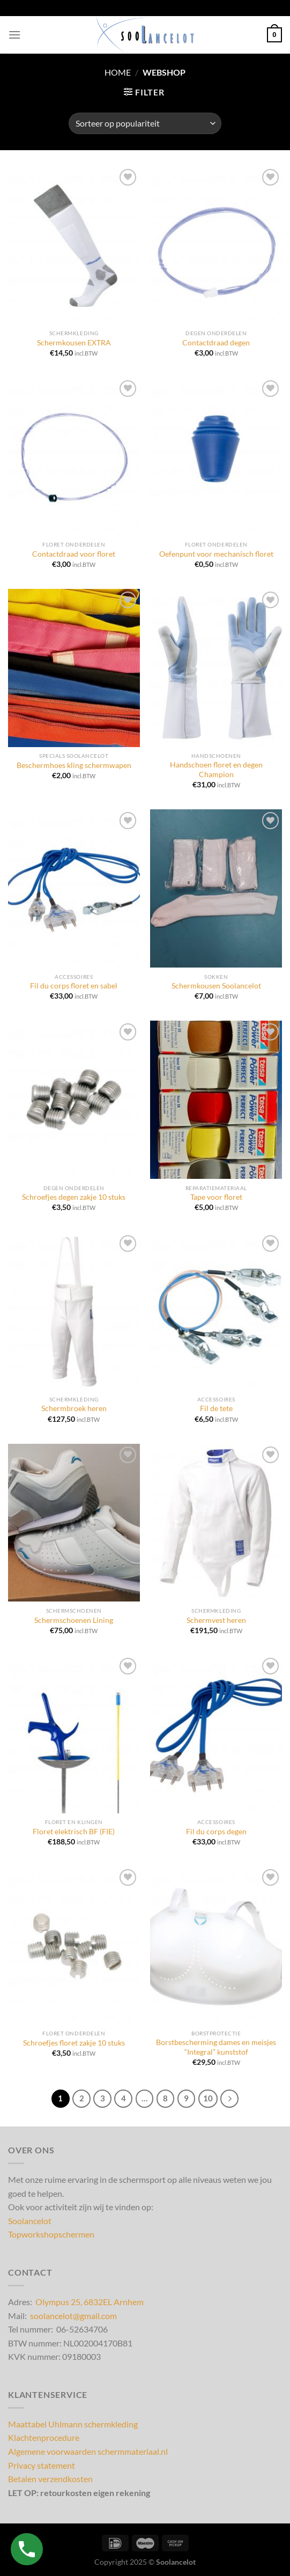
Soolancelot (29, 2221)
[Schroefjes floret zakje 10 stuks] (74, 1945)
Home (118, 72)
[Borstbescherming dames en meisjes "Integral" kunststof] (216, 1945)
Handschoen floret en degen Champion (216, 770)
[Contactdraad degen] (216, 245)
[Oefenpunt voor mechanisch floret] (216, 457)
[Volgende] (229, 2099)
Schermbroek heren (74, 1408)
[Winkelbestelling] (145, 123)
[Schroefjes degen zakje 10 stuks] (74, 1100)
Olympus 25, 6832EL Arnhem (89, 2302)
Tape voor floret (216, 1197)
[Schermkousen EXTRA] (74, 245)
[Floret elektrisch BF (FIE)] (74, 1734)
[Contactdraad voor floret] (74, 457)
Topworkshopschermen (51, 2234)
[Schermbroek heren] (74, 1311)
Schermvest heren (216, 1620)
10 (208, 2098)
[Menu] (14, 34)
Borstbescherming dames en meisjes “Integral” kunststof (216, 2047)
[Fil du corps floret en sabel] (74, 888)
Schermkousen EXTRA (74, 342)
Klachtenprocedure (43, 2437)
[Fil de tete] (216, 1311)
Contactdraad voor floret (73, 554)
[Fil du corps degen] (216, 1734)
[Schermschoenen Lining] (74, 1523)
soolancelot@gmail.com (73, 2316)
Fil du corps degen (216, 1831)
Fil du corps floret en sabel (73, 985)
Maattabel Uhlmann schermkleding (73, 2424)
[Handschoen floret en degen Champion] (216, 668)
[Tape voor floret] (216, 1100)
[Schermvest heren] (216, 1523)
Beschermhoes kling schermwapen (74, 765)
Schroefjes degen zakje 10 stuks (73, 1197)
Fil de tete (216, 1408)
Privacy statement (41, 2465)
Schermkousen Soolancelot (216, 985)
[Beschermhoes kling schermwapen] (74, 668)
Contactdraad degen (216, 342)
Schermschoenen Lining (73, 1620)
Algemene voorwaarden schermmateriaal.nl (88, 2451)
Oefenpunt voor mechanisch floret (216, 554)
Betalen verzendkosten (50, 2479)
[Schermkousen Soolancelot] (216, 888)
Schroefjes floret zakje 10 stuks (74, 2043)
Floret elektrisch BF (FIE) (74, 1831)
